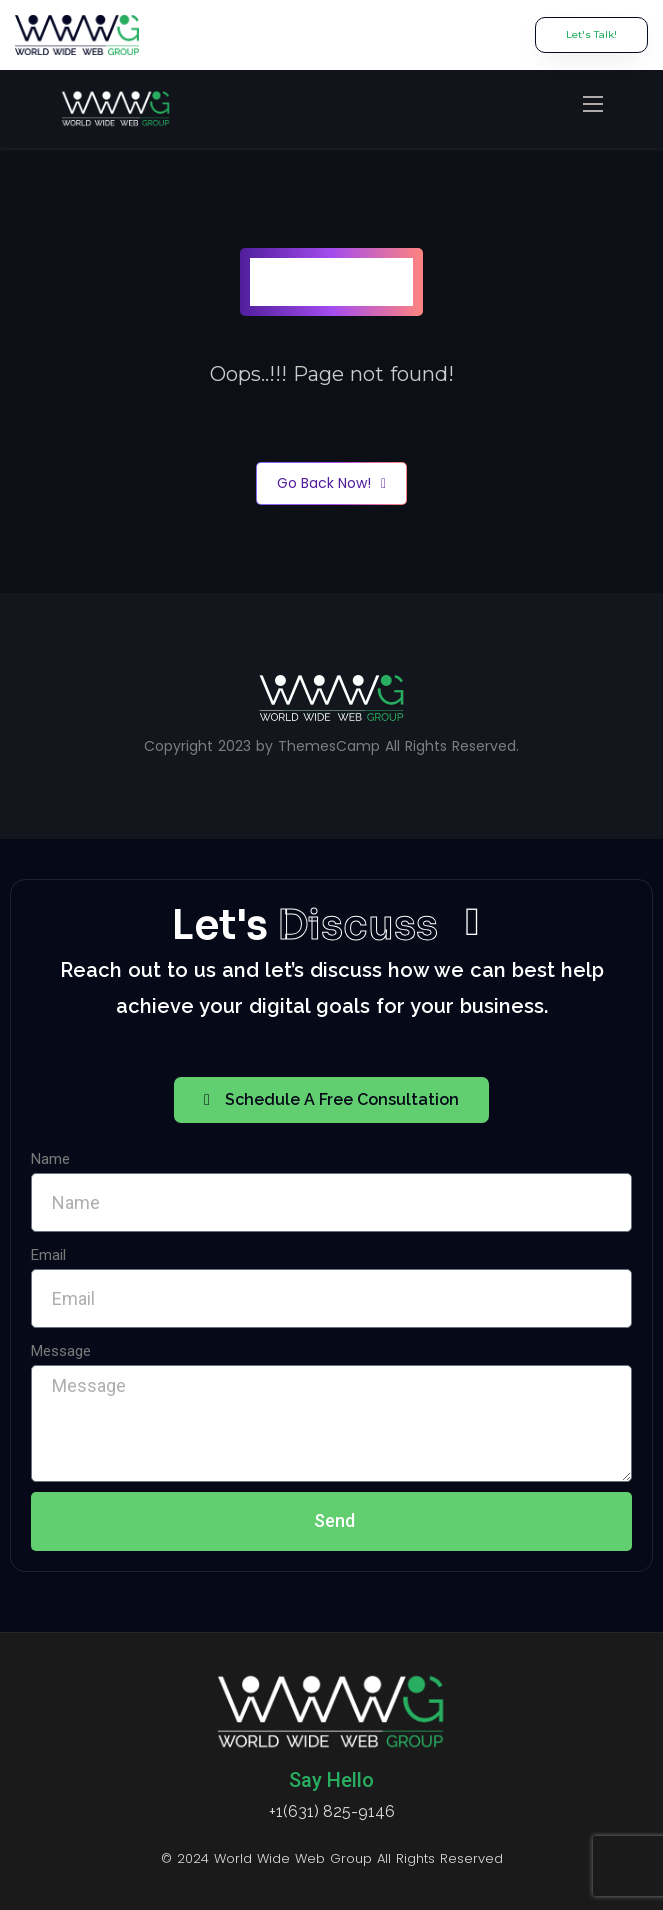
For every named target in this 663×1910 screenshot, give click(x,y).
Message (61, 1351)
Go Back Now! (331, 483)
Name (50, 1159)
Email (48, 1255)
